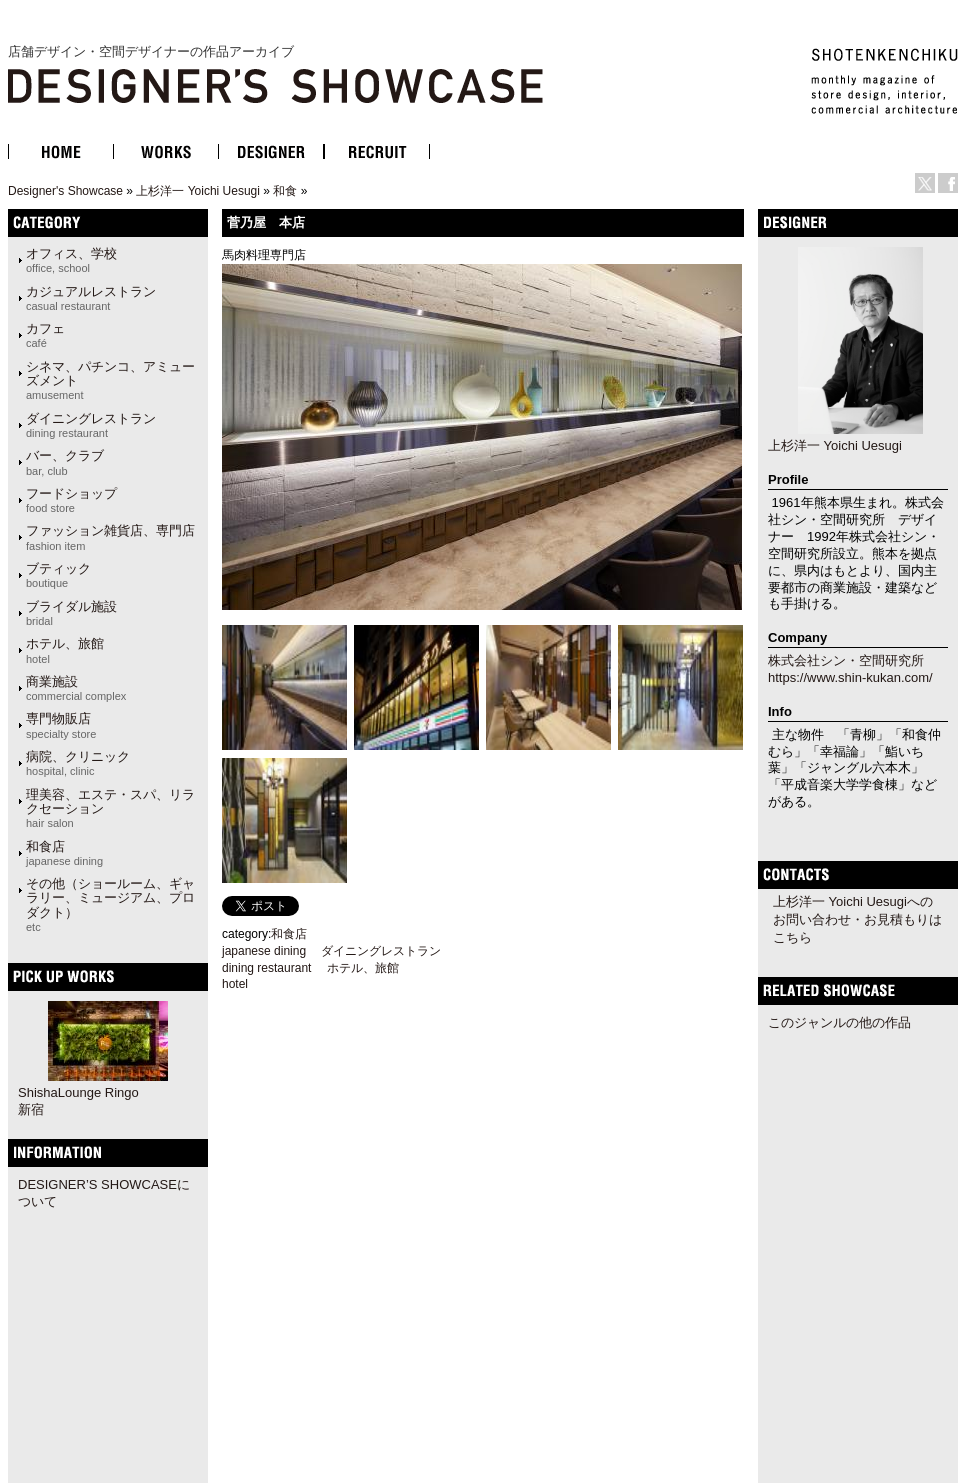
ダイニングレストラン (91, 425)
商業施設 (76, 688)
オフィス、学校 (71, 260)
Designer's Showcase (65, 191)
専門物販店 (61, 725)
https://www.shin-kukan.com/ (850, 677)
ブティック (58, 575)
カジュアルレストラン (91, 298)
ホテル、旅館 (65, 650)
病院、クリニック (78, 763)
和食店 (64, 853)
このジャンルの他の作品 (839, 1022)
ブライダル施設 (71, 613)
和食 (285, 191)
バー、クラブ (65, 462)
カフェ (45, 335)
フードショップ (71, 500)
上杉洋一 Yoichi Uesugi (198, 191)
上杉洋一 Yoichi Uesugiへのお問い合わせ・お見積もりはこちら (857, 919)
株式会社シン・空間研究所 (846, 660)
